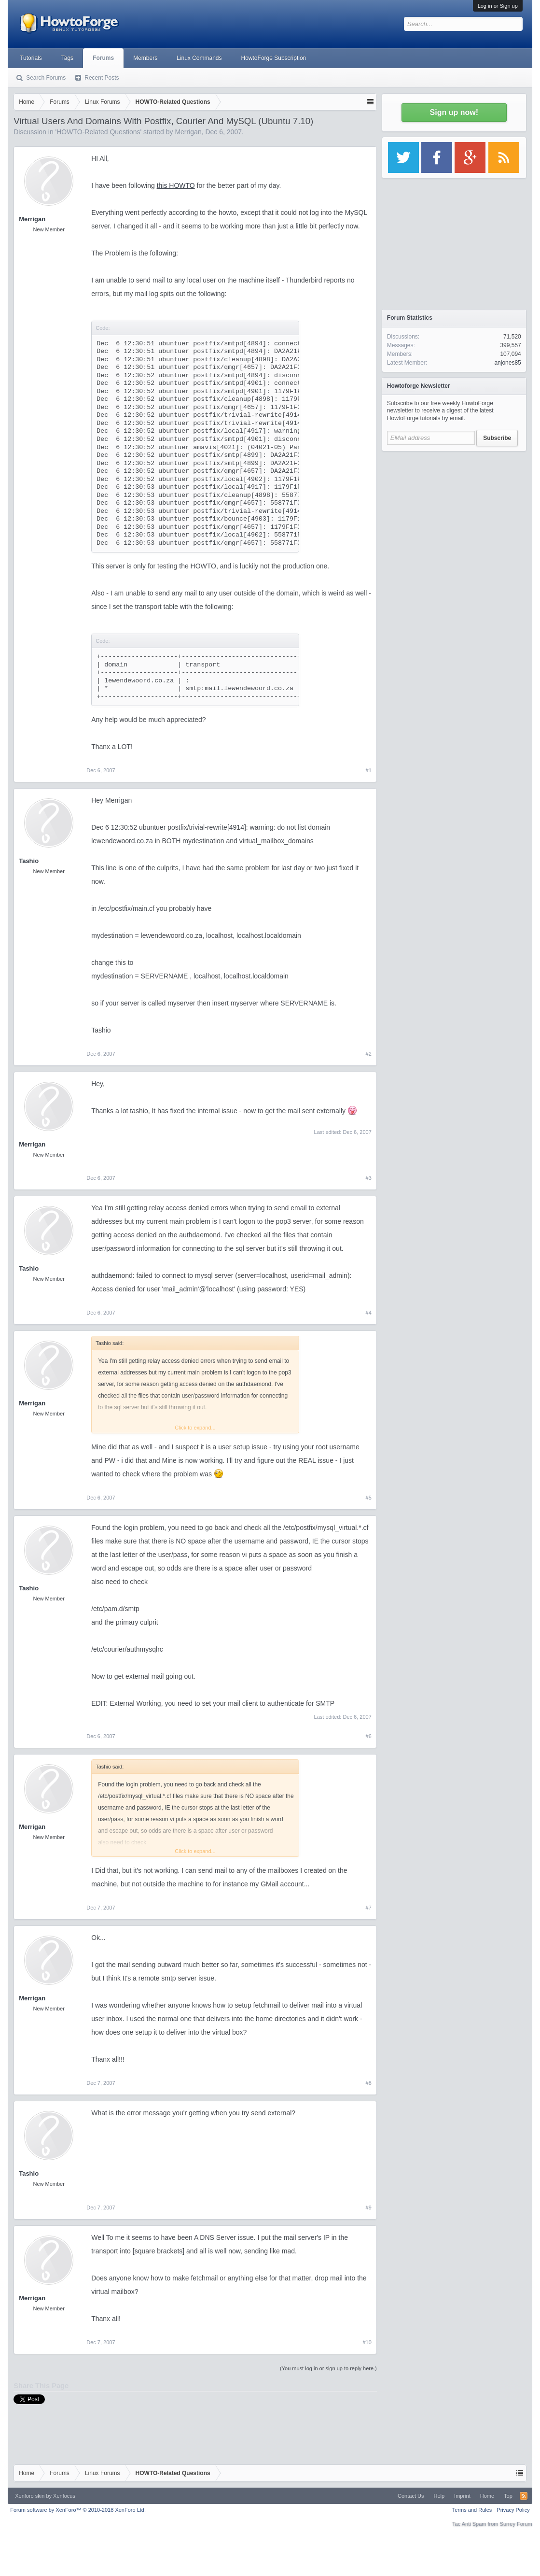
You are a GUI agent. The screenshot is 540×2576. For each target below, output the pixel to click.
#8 (369, 2083)
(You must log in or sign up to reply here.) (328, 2368)
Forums (103, 58)
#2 (369, 1054)
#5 (369, 1497)
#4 (369, 1313)
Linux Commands (199, 58)
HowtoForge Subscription (273, 58)
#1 (369, 770)
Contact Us (411, 2496)
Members (145, 58)
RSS (523, 2496)
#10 (366, 2342)
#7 (369, 1908)
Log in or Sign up (498, 6)
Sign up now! (454, 112)
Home (487, 2496)
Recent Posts (101, 77)
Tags (67, 58)
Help (438, 2496)
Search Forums (46, 77)
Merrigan (188, 132)
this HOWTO (176, 185)
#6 (369, 1736)
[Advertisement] (454, 516)
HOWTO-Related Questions (98, 132)
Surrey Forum (516, 2524)
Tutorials (31, 58)
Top (508, 2496)
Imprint (462, 2496)
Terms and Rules (472, 2510)
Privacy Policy (513, 2510)
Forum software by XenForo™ (78, 2510)
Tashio (29, 860)
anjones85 (507, 362)
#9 (369, 2207)
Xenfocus (64, 2496)
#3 (369, 1178)
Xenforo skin (29, 2496)
